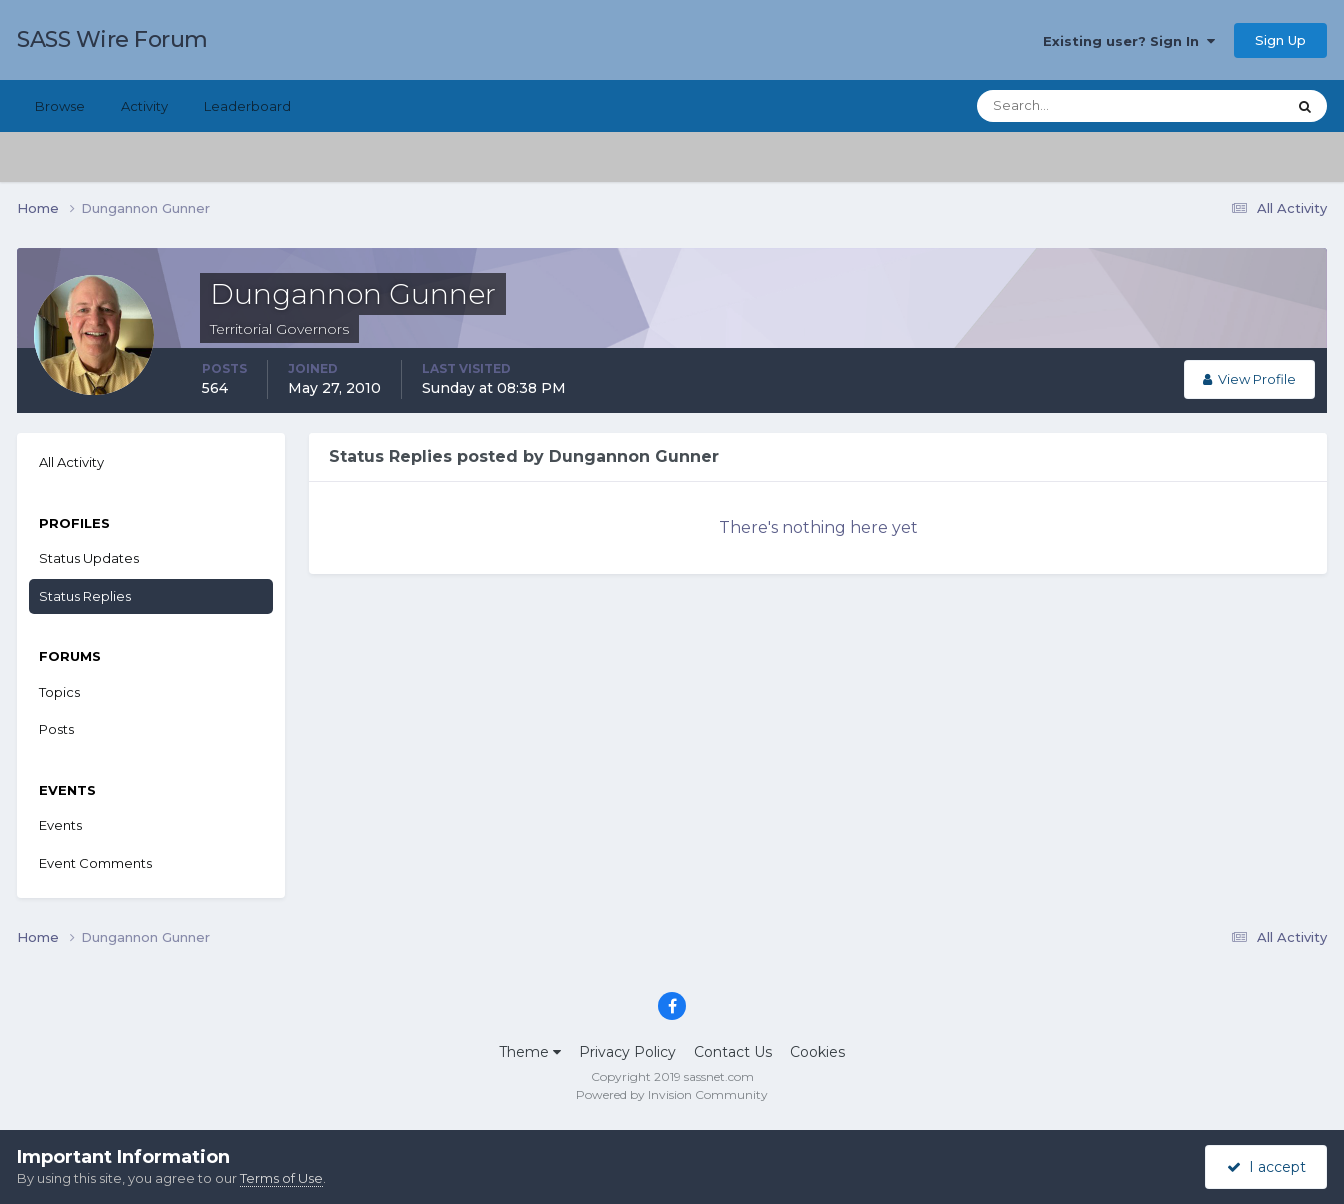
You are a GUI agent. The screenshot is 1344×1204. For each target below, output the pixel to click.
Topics (59, 692)
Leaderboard (247, 106)
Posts (56, 729)
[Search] (1067, 106)
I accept (1266, 1167)
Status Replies (85, 596)
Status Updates (89, 558)
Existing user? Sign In (1129, 41)
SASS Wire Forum (112, 39)
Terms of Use (281, 1178)
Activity (144, 106)
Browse (60, 106)
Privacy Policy (627, 1052)
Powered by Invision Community (672, 1094)
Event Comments (95, 863)
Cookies (817, 1052)
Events (60, 825)
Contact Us (733, 1052)
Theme (530, 1052)
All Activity (71, 462)
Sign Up (1280, 40)
